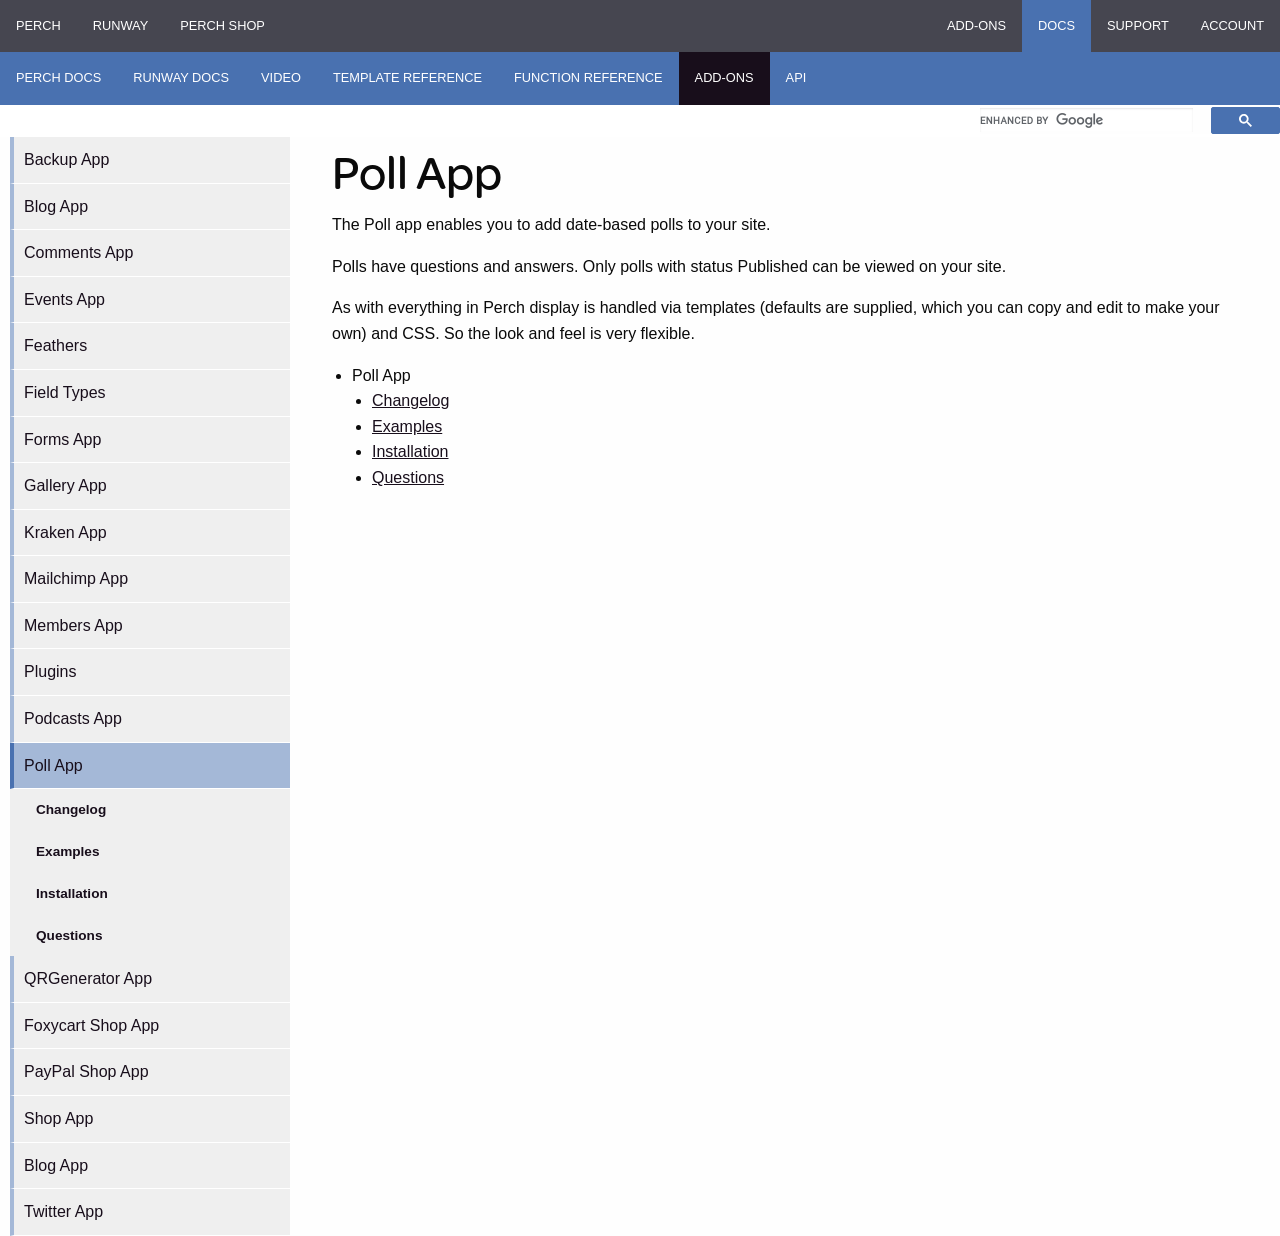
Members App (73, 625)
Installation (72, 893)
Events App (64, 299)
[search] (1086, 120)
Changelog (71, 809)
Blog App (56, 206)
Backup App (66, 159)
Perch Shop (222, 25)
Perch (38, 25)
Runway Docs (181, 77)
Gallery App (65, 485)
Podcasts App (73, 718)
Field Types (65, 392)
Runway (120, 25)
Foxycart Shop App (91, 1025)
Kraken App (65, 532)
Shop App (58, 1118)
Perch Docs (58, 77)
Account (1232, 25)
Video (281, 77)
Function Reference (588, 77)
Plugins (50, 671)
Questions (69, 935)
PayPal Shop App (86, 1071)
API (796, 77)
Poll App (53, 765)
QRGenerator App (88, 978)
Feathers (55, 345)
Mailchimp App (76, 578)
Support (1138, 25)
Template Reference (407, 77)
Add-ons (976, 25)
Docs (1056, 25)
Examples (67, 851)
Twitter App (63, 1211)
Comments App (78, 252)
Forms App (62, 439)
